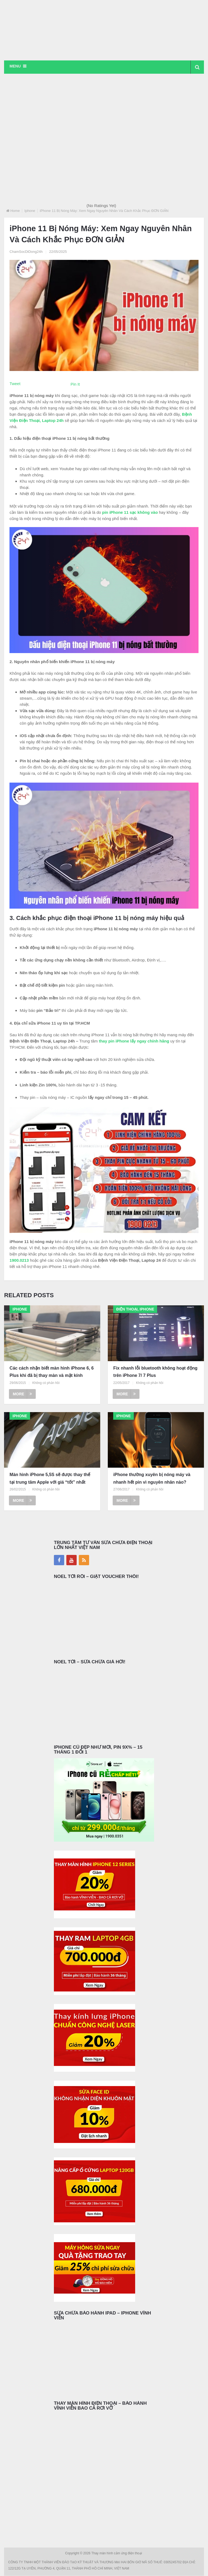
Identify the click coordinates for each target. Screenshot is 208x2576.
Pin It (75, 384)
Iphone (29, 211)
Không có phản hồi (46, 1383)
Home (15, 211)
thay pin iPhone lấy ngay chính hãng (134, 1041)
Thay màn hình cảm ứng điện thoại (117, 2553)
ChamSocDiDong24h (26, 252)
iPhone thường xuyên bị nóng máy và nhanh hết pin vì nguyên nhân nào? (151, 1478)
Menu (15, 66)
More (22, 1394)
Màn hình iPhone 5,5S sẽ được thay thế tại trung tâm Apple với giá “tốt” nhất (49, 1478)
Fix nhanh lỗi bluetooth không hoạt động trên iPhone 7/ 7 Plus (155, 1372)
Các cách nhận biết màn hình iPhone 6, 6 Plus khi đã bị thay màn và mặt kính (51, 1372)
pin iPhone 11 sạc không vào (130, 512)
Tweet (14, 384)
